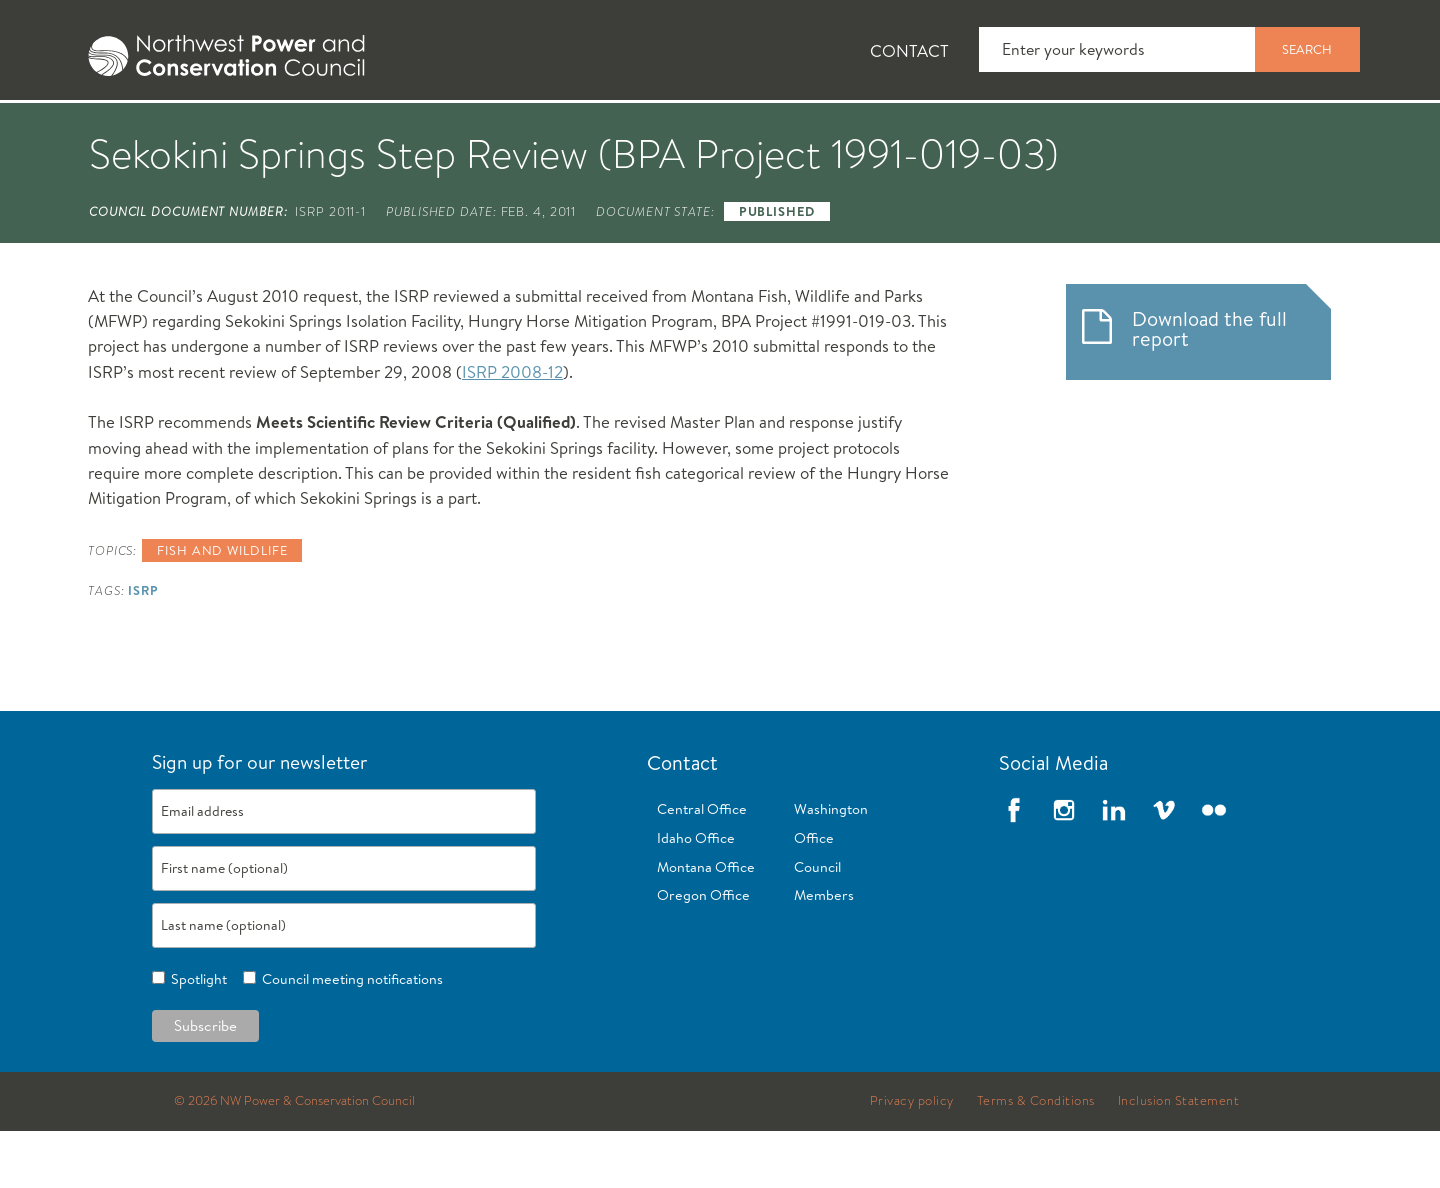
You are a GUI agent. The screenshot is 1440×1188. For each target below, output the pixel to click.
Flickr (1214, 867)
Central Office (702, 866)
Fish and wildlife (222, 607)
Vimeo (1164, 867)
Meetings (794, 131)
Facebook (1014, 867)
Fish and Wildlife (415, 131)
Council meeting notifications (349, 1036)
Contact (909, 50)
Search (1307, 49)
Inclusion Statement (1179, 1158)
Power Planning (620, 131)
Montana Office (706, 924)
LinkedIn (1114, 867)
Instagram (1064, 867)
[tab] (120, 130)
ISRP (143, 647)
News (253, 131)
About (136, 131)
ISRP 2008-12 (512, 428)
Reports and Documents (1000, 131)
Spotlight (196, 1036)
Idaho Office (696, 895)
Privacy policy (912, 1158)
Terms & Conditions (1036, 1158)
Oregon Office (703, 953)
